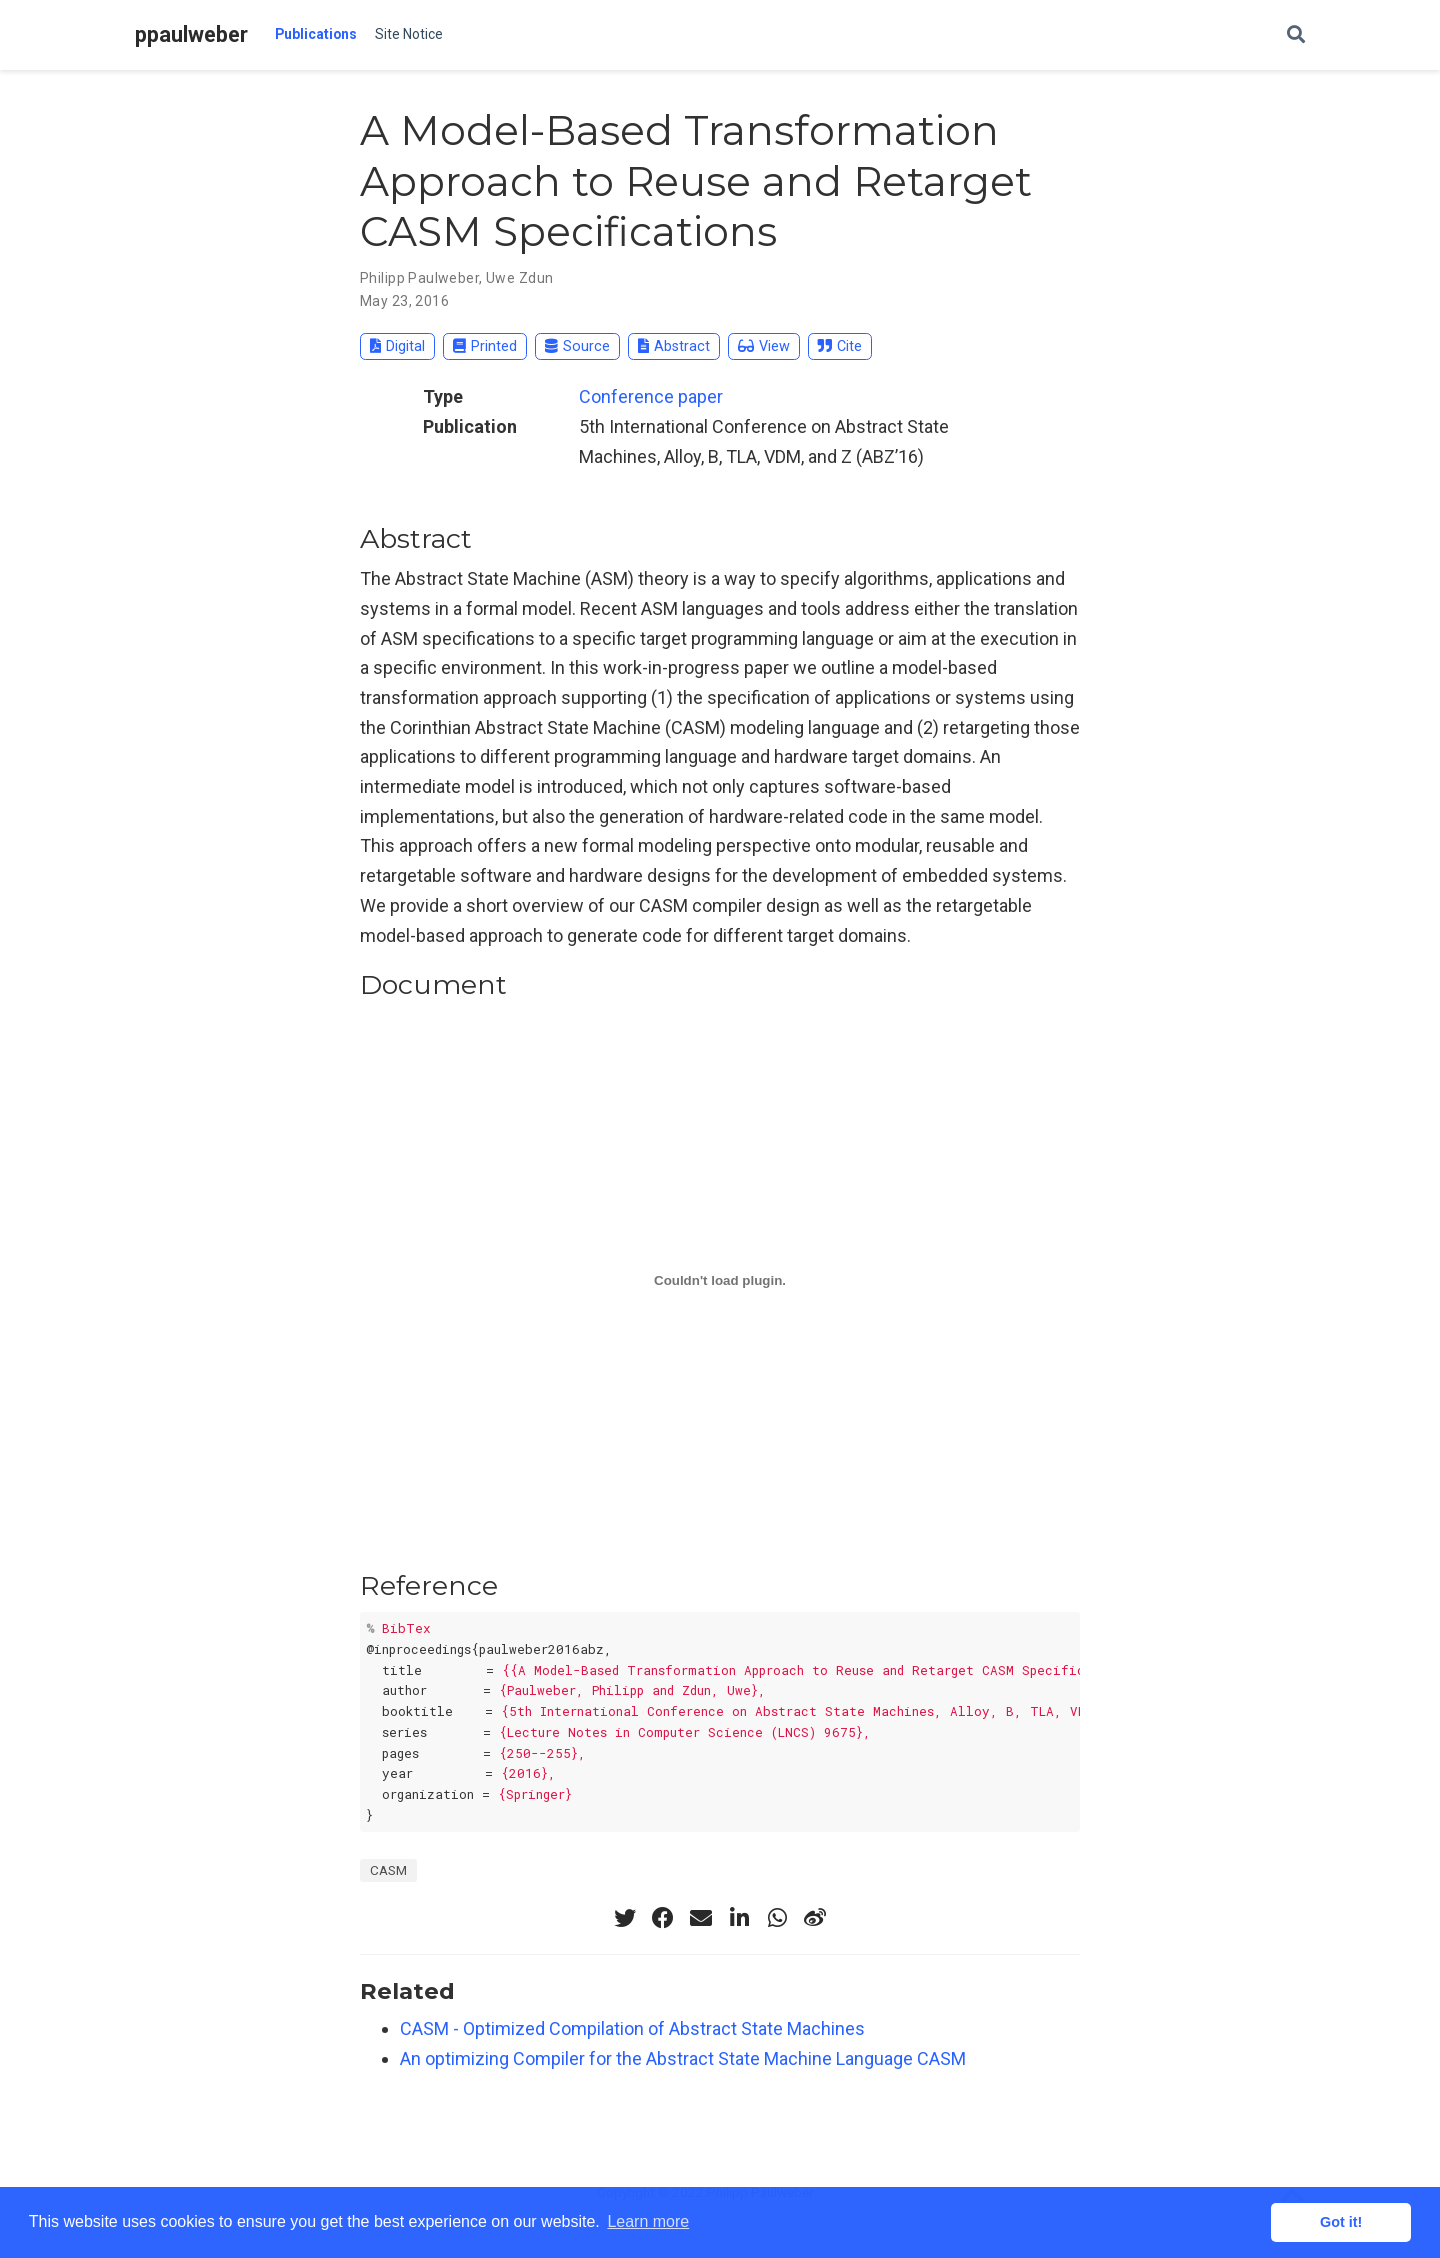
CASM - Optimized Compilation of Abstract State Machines (632, 2028)
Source (577, 346)
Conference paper (651, 396)
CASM (388, 1870)
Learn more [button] (648, 2221)
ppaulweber (191, 34)
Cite (840, 346)
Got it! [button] (1341, 2222)
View (764, 346)
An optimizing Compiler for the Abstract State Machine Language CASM (683, 2058)
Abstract (674, 346)
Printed (485, 346)
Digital (397, 346)
